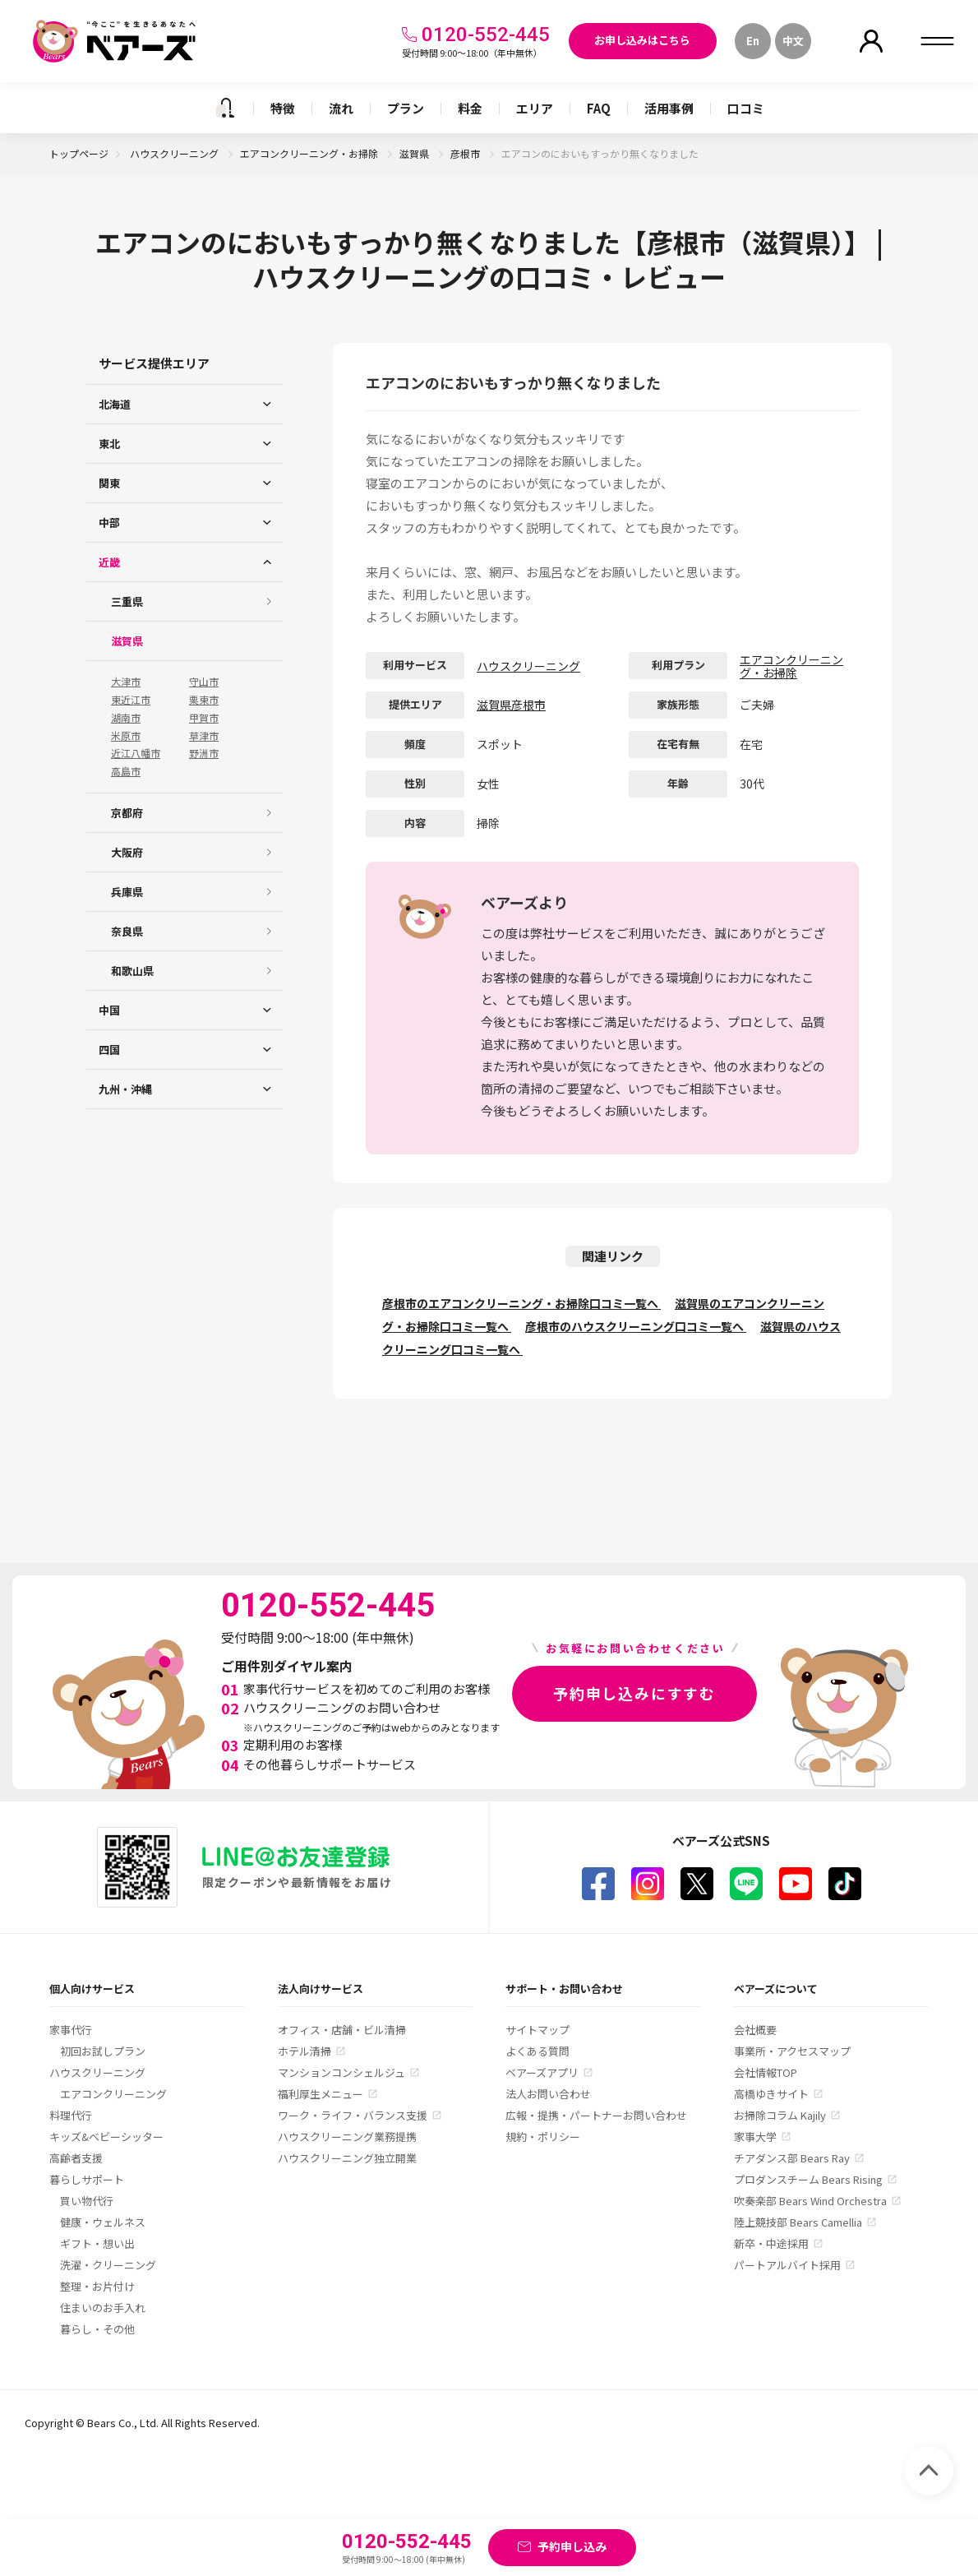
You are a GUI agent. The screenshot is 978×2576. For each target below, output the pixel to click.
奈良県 (127, 931)
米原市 (126, 735)
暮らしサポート (86, 2179)
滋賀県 (415, 153)
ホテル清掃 (304, 2051)
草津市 (204, 735)
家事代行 (70, 2029)
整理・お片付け (97, 2286)
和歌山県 (132, 970)
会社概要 (755, 2029)
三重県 (127, 601)
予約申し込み (572, 2546)
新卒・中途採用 (771, 2243)
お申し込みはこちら (642, 40)
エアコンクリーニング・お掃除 (310, 153)
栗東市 (204, 699)
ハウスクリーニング (175, 153)
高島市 (126, 771)
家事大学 (755, 2136)
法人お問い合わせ (548, 2094)
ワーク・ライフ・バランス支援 (352, 2115)
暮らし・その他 (97, 2329)
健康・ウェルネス (102, 2222)
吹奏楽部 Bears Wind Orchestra (810, 2200)
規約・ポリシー (542, 2136)
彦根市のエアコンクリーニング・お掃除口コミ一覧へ (521, 1303)
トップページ (78, 153)
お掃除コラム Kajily (780, 2115)
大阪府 (127, 852)
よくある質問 (537, 2051)
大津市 (126, 681)
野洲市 (204, 753)
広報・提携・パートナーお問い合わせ (596, 2115)
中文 (793, 41)
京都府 (127, 813)
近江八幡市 (135, 753)
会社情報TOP (765, 2072)
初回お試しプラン (102, 2051)
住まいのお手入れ (102, 2307)
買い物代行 (86, 2200)
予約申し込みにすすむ (634, 1693)
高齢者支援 (76, 2158)
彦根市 (466, 153)
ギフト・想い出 (97, 2243)
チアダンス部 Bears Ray (792, 2158)
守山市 (204, 681)
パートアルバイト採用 (787, 2265)
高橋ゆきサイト (771, 2094)
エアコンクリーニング (113, 2094)
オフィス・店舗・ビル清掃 (342, 2029)
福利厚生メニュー (320, 2094)
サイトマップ (537, 2029)
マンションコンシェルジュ (341, 2072)
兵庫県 (127, 892)
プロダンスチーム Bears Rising (808, 2179)
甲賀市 (204, 717)
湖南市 (126, 717)
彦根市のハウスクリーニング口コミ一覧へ (635, 1326)
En (752, 41)
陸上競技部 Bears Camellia (798, 2222)
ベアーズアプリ (542, 2072)
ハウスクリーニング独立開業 (347, 2158)
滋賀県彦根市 (511, 704)
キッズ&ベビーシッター (106, 2136)
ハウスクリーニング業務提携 (347, 2136)
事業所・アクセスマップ (792, 2051)
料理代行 (70, 2115)
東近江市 (130, 699)
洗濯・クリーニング (108, 2265)
